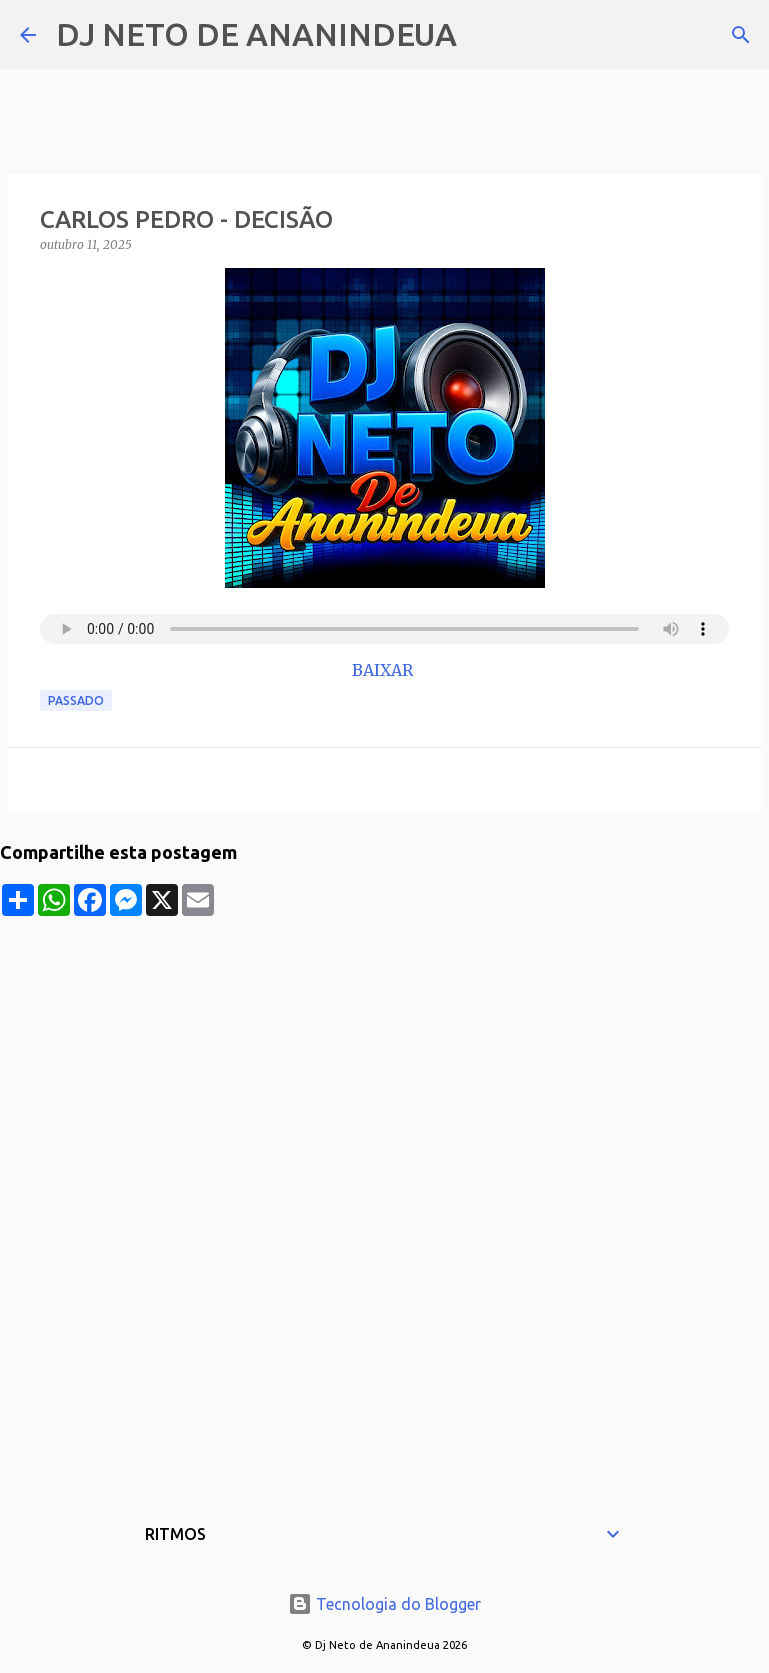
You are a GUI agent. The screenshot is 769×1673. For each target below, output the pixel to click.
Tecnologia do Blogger (384, 1604)
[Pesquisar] (485, 35)
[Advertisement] (384, 1056)
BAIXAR (384, 670)
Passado (76, 700)
